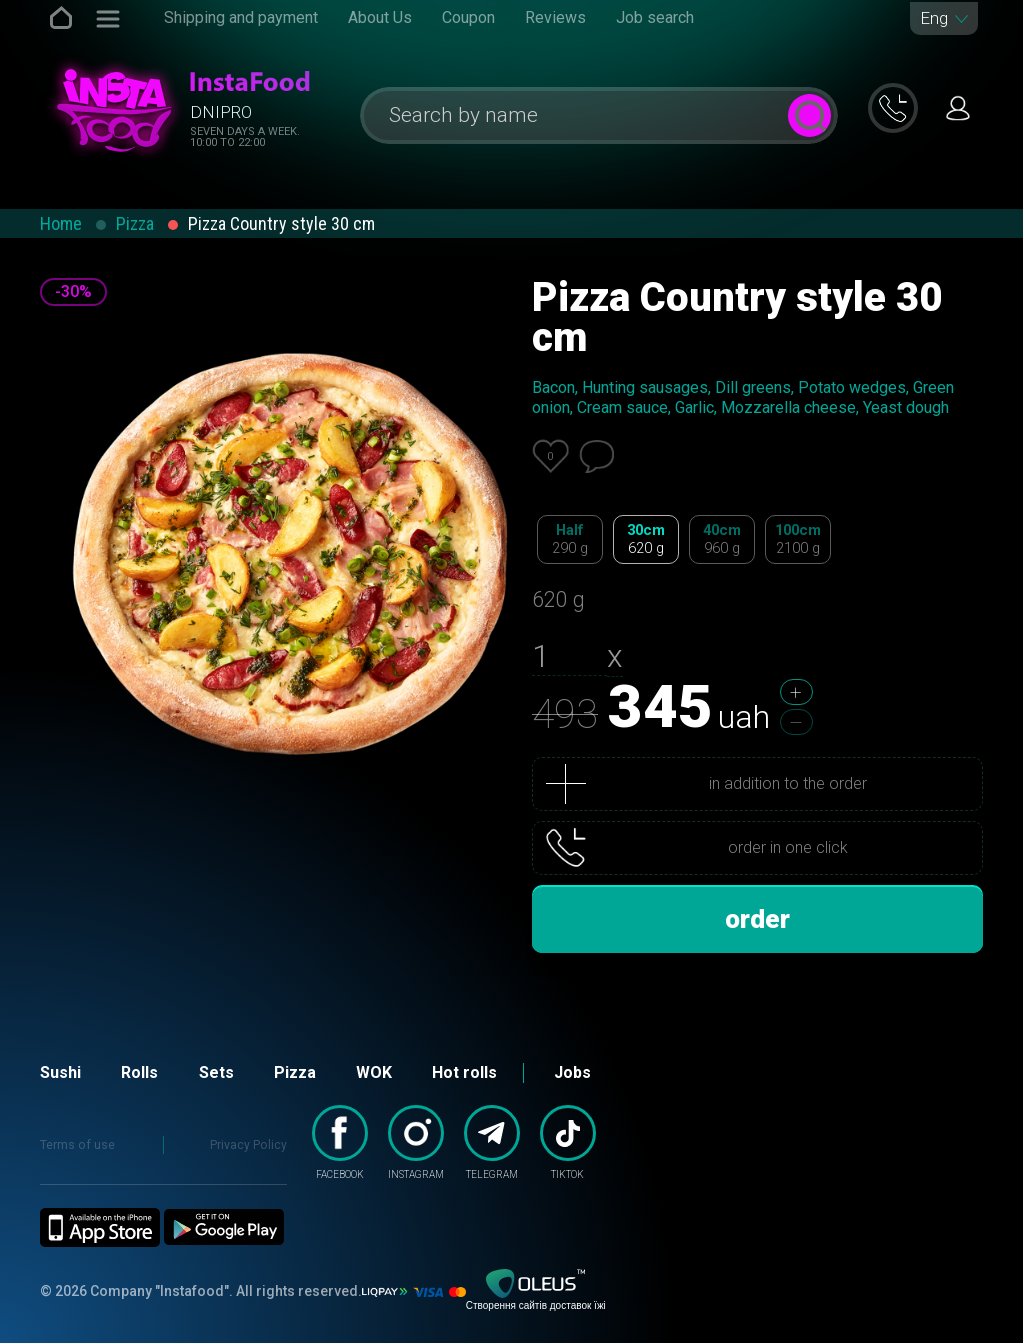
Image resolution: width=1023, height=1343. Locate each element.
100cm (798, 539)
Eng (934, 18)
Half (570, 539)
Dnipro (221, 112)
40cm (722, 539)
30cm (646, 539)
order (757, 919)
